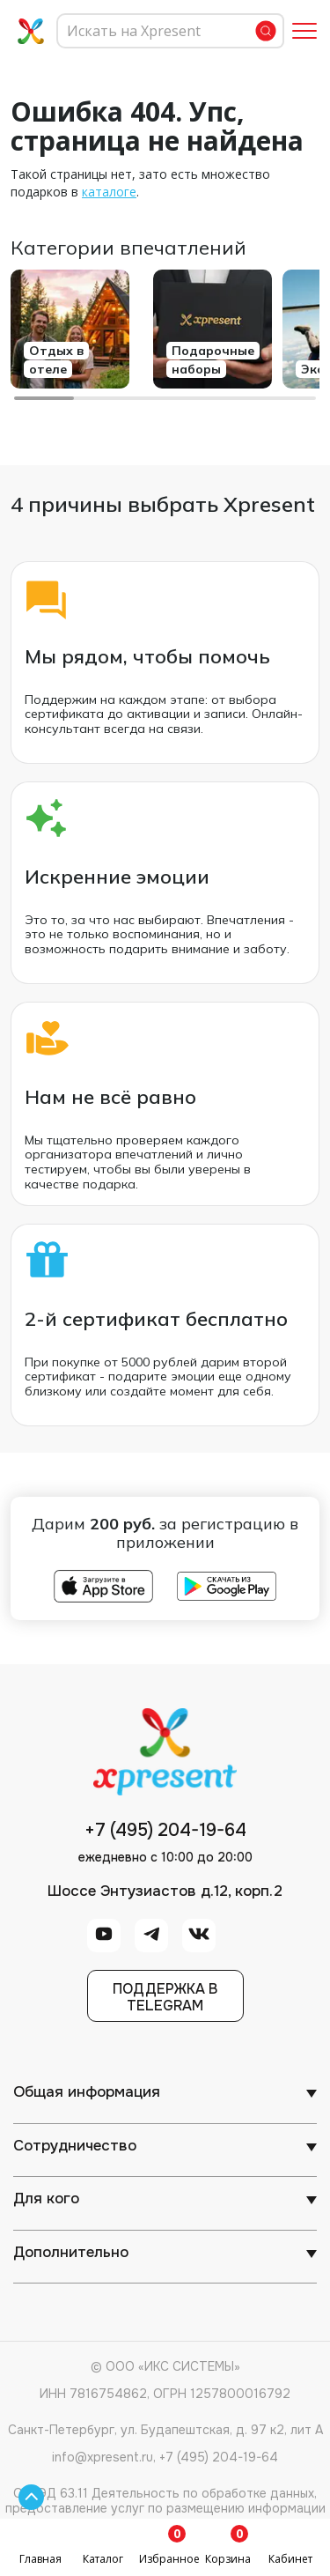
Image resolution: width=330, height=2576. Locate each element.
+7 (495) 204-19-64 (165, 1830)
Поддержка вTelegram (165, 1997)
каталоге (109, 191)
